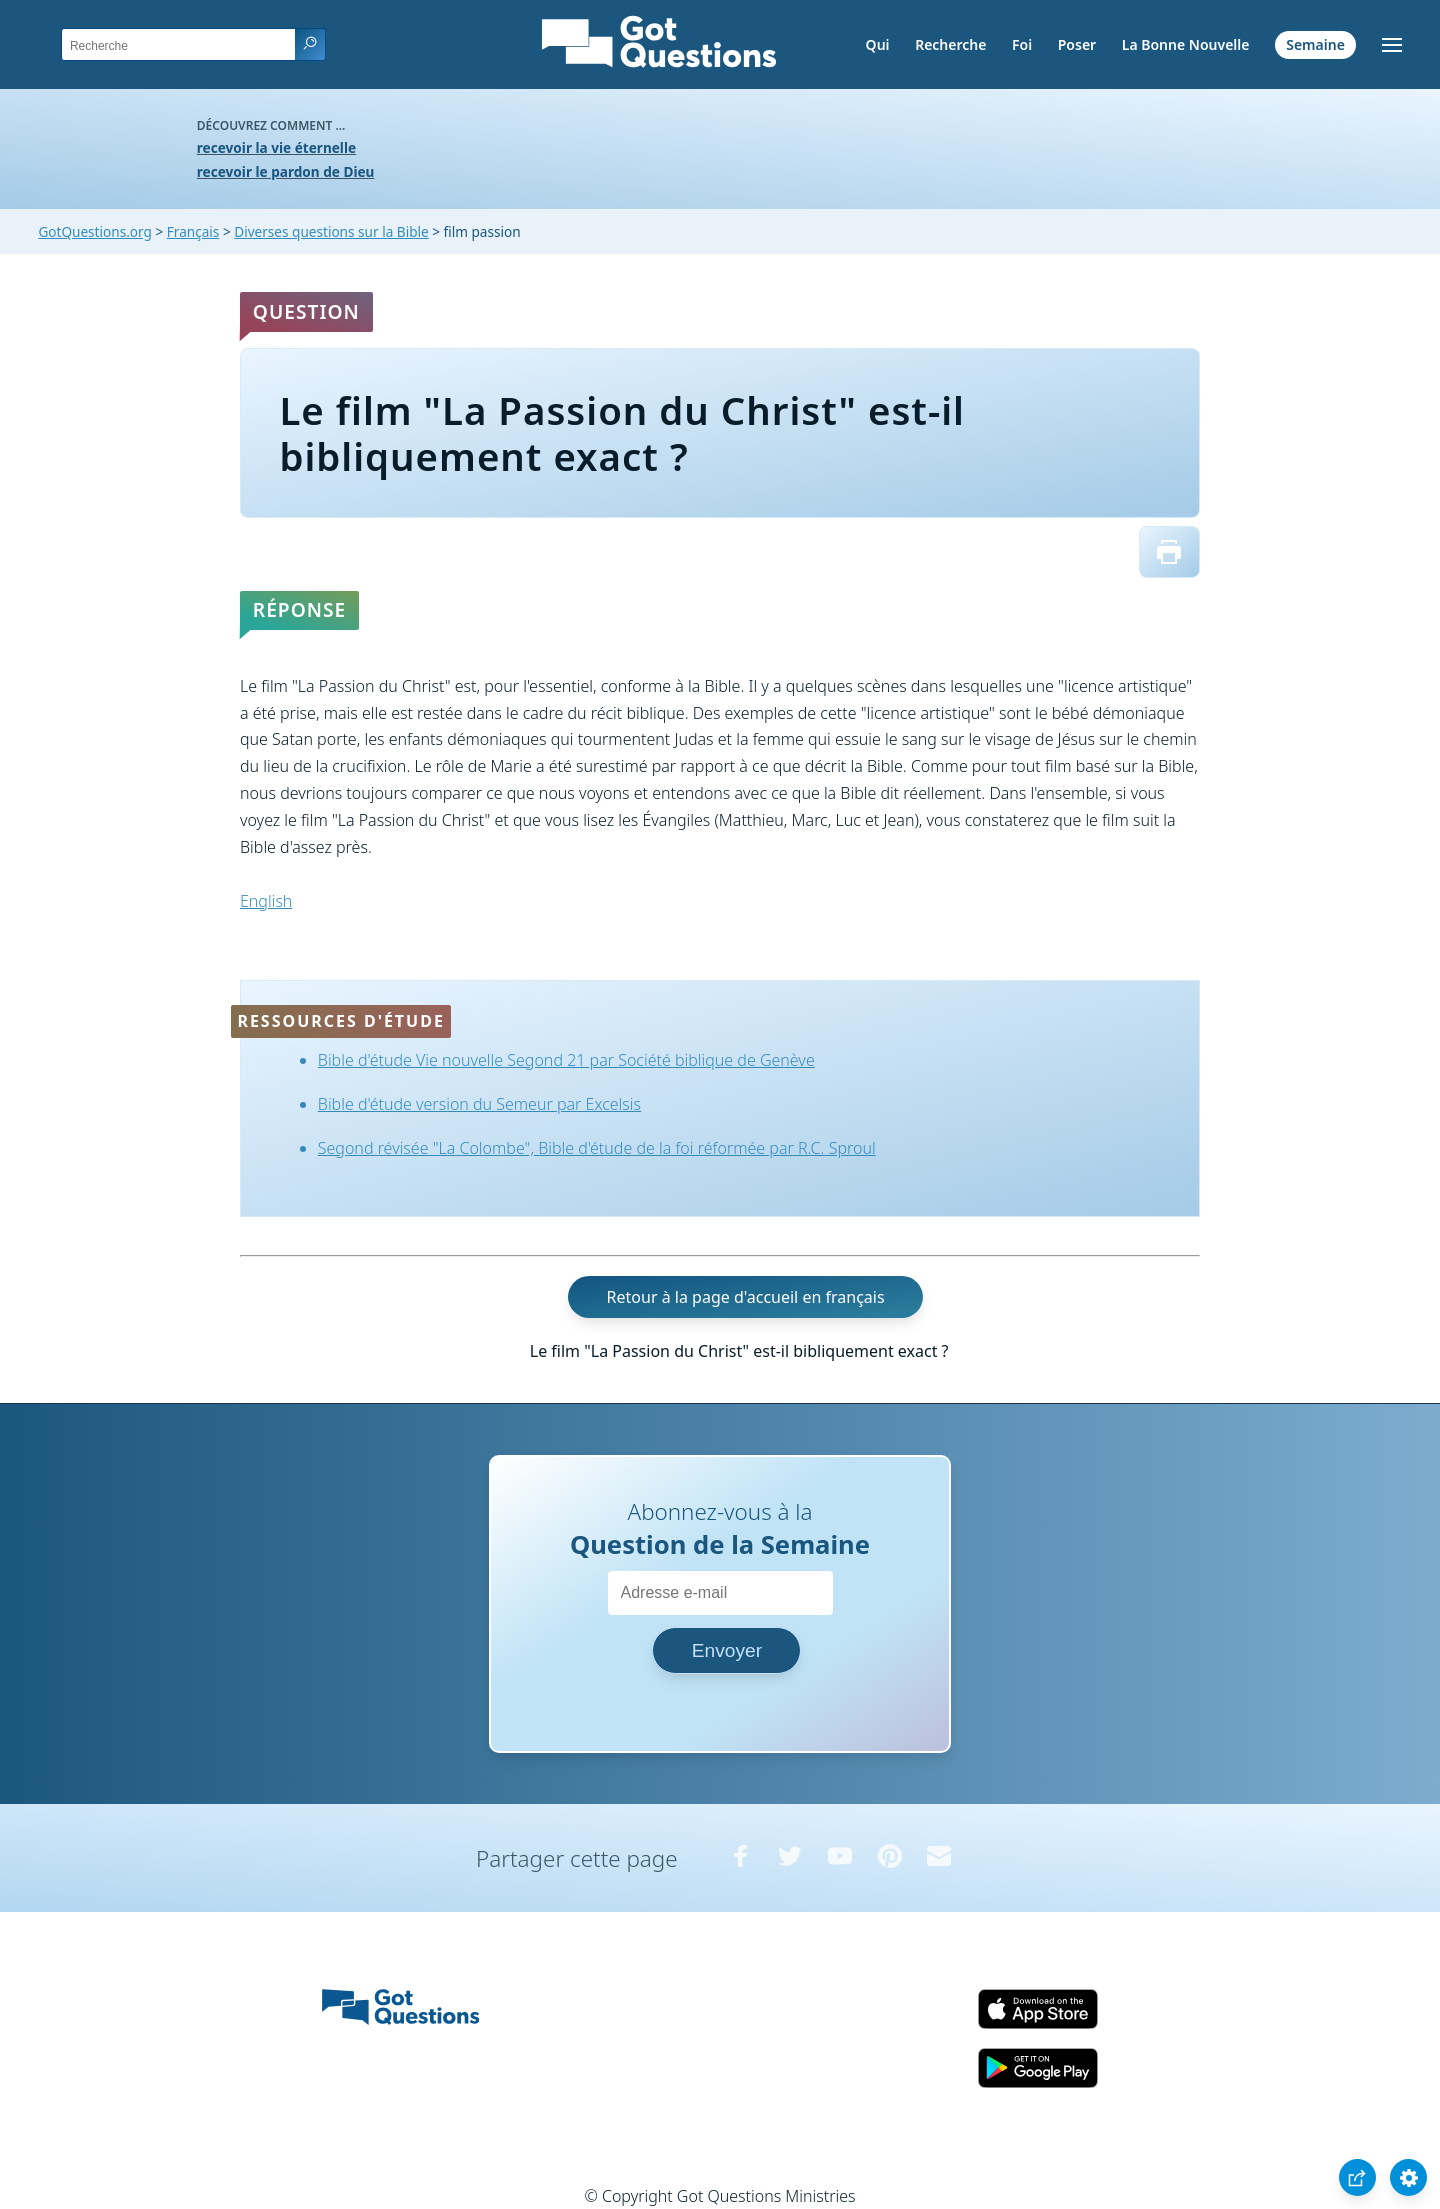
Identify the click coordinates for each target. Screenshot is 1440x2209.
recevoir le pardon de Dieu (286, 171)
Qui (878, 44)
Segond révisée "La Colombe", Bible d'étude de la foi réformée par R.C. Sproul (597, 1148)
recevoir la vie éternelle (276, 147)
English (266, 901)
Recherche (950, 44)
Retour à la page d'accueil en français (746, 1297)
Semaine (1315, 44)
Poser (1077, 44)
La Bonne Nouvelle (1186, 44)
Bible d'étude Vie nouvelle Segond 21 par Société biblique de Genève (566, 1060)
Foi (1022, 44)
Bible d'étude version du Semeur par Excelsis (479, 1104)
